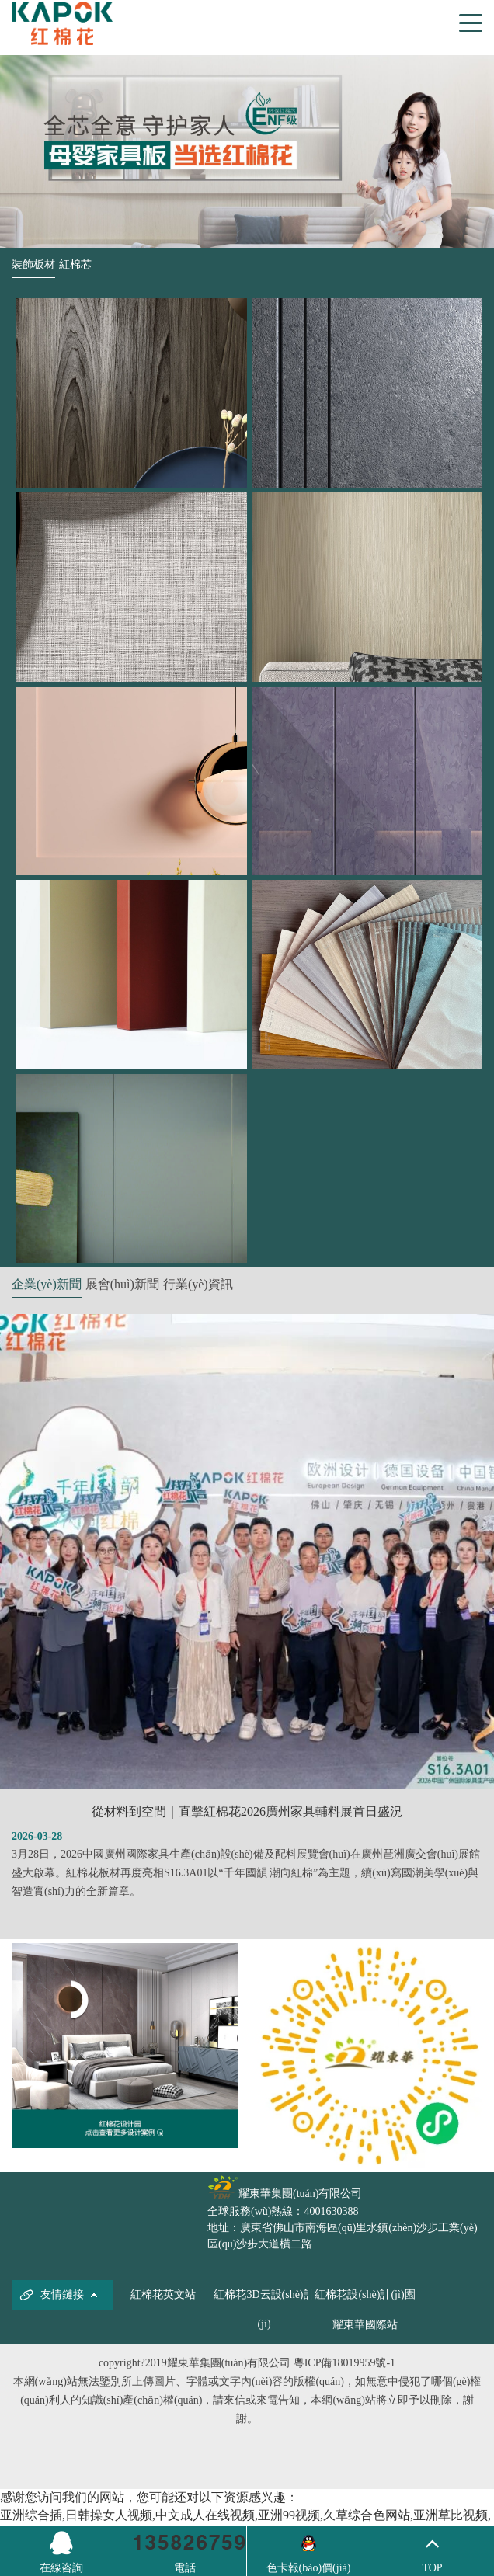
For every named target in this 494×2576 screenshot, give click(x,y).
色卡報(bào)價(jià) (308, 2568)
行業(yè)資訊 (198, 1284)
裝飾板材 (33, 264)
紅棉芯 (75, 264)
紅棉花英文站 (163, 2294)
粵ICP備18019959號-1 (344, 2363)
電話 (185, 2568)
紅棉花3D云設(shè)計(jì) (264, 2309)
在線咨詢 (61, 2550)
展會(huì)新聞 (122, 1284)
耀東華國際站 (365, 2325)
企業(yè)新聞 (47, 1284)
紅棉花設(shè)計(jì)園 (365, 2294)
